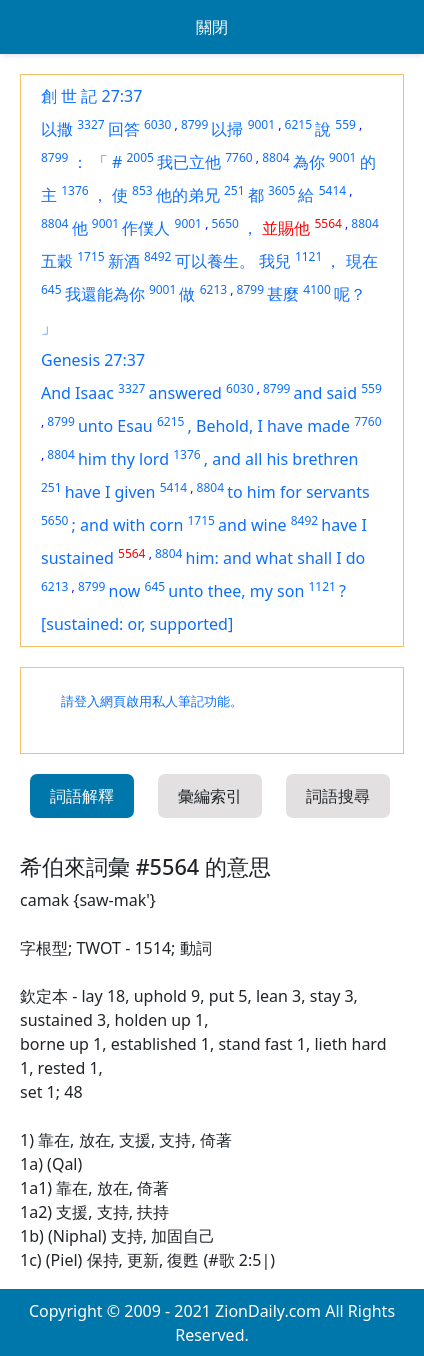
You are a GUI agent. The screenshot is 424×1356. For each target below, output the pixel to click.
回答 (124, 129)
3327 (90, 124)
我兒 (275, 261)
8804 (275, 157)
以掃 (227, 129)
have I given (110, 492)
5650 (224, 223)
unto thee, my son (236, 591)
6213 (213, 289)
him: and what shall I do (276, 558)
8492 (157, 256)
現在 (362, 261)
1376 (74, 190)
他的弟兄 (188, 195)
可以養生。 (215, 261)
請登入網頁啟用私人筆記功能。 (152, 701)
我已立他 (189, 162)
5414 (332, 190)
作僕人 (146, 228)
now (125, 591)
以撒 (57, 129)
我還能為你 (105, 294)
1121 (308, 256)
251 (234, 190)
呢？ (350, 294)
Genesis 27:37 (93, 360)
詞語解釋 (82, 796)
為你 (309, 162)
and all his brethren (285, 459)
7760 (238, 157)
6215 (298, 124)
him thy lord (123, 459)
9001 (261, 124)
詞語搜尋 (338, 796)
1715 (90, 256)
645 (51, 289)
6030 (157, 124)
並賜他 (286, 228)
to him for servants (298, 492)
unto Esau (115, 426)
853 (142, 190)
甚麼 (283, 294)
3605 (281, 190)
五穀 (57, 261)
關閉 (212, 27)
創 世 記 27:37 (91, 96)
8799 (194, 124)
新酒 (124, 261)
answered (185, 393)
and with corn (131, 525)
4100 (316, 289)
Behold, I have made (273, 426)
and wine (252, 525)
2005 (139, 157)
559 (345, 124)
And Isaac (77, 393)
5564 (327, 223)
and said (325, 393)
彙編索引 (210, 796)
